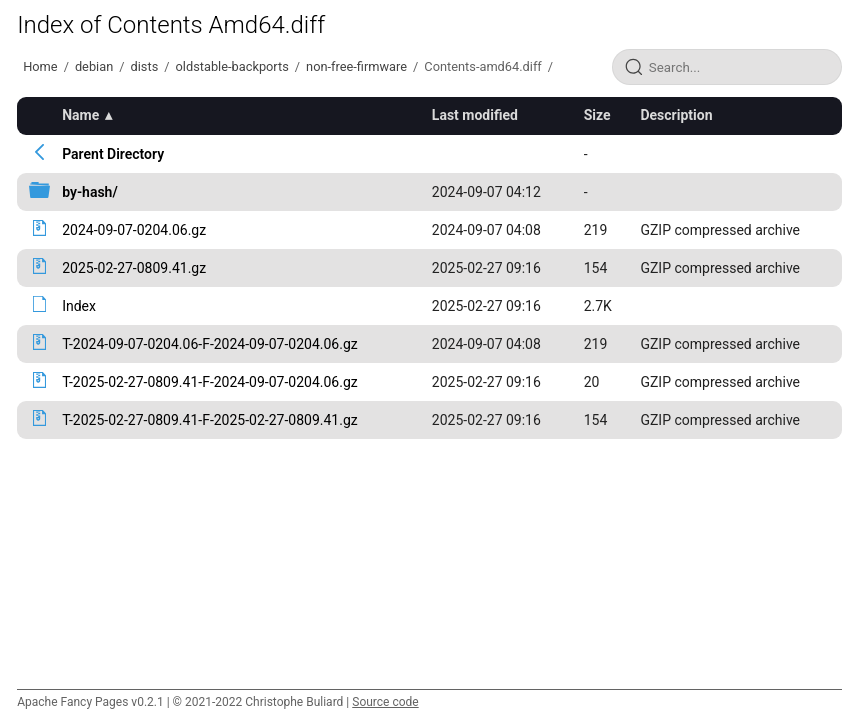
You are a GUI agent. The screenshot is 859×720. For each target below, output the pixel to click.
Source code (385, 702)
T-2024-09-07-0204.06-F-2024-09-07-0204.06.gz (210, 344)
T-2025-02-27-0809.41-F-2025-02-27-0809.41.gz (210, 420)
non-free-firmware (356, 66)
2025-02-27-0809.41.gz (134, 268)
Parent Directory (113, 154)
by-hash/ (90, 192)
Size (597, 115)
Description (676, 115)
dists (145, 66)
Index (79, 306)
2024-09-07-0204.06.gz (134, 230)
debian (94, 66)
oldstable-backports (232, 66)
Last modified (475, 115)
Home (40, 66)
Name (80, 115)
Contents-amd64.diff (482, 66)
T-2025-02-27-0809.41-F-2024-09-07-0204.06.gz (210, 382)
